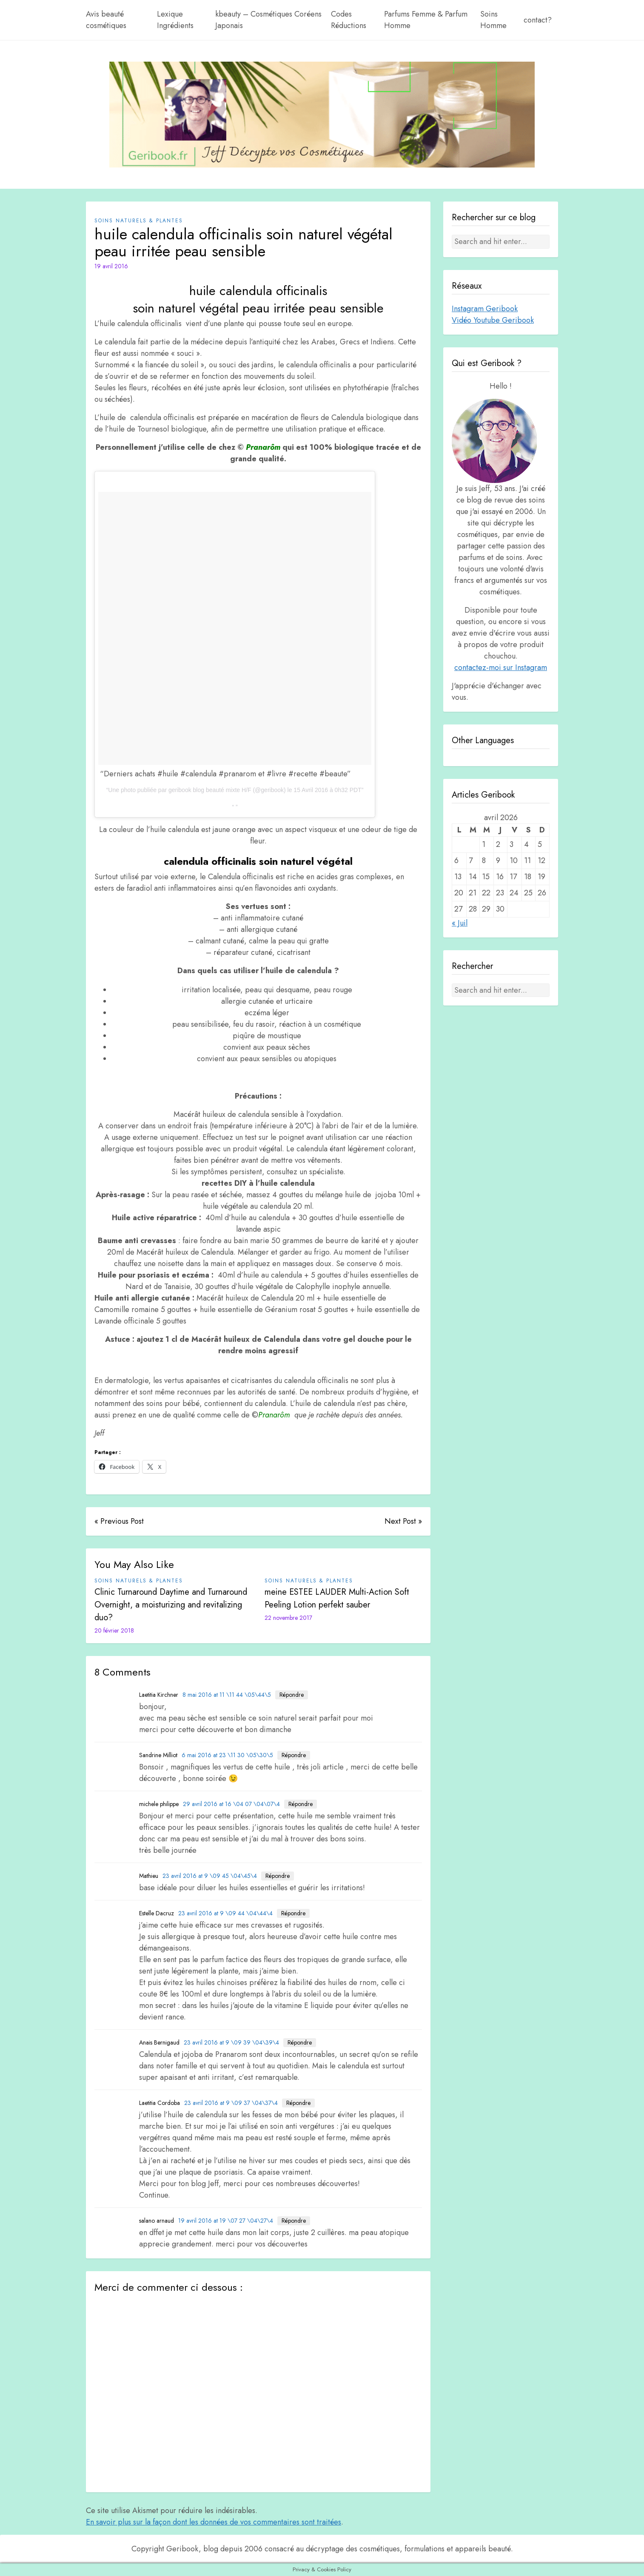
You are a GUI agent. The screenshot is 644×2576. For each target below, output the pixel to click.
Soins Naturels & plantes (138, 220)
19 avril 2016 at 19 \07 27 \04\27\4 (225, 2220)
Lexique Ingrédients (175, 20)
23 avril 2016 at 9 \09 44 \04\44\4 (225, 1913)
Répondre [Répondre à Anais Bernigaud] (300, 2042)
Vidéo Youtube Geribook (493, 320)
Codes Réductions (348, 20)
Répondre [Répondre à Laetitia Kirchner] (291, 1694)
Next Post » (403, 1521)
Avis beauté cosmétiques (106, 20)
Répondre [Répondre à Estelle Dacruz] (293, 1913)
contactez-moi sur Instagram (500, 667)
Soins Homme (493, 20)
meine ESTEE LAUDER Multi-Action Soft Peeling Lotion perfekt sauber (337, 1598)
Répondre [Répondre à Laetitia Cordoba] (298, 2103)
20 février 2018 (114, 1630)
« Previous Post (119, 1521)
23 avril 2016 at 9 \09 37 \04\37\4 (231, 2103)
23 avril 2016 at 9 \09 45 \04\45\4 (209, 1876)
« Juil (459, 923)
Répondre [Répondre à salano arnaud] (294, 2220)
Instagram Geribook (485, 308)
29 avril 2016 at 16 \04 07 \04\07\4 (231, 1804)
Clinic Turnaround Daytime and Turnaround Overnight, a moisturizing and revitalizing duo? (170, 1605)
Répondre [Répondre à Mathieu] (277, 1876)
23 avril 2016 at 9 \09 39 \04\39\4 (231, 2042)
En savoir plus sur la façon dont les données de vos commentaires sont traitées (213, 2522)
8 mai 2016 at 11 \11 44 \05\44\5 (226, 1694)
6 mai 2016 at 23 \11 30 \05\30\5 (227, 1755)
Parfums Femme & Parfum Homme (425, 20)
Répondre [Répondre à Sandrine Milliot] (294, 1755)
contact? (538, 20)
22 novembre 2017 (288, 1617)
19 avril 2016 (111, 266)
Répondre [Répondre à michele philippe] (300, 1804)
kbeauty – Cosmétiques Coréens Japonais (268, 20)
